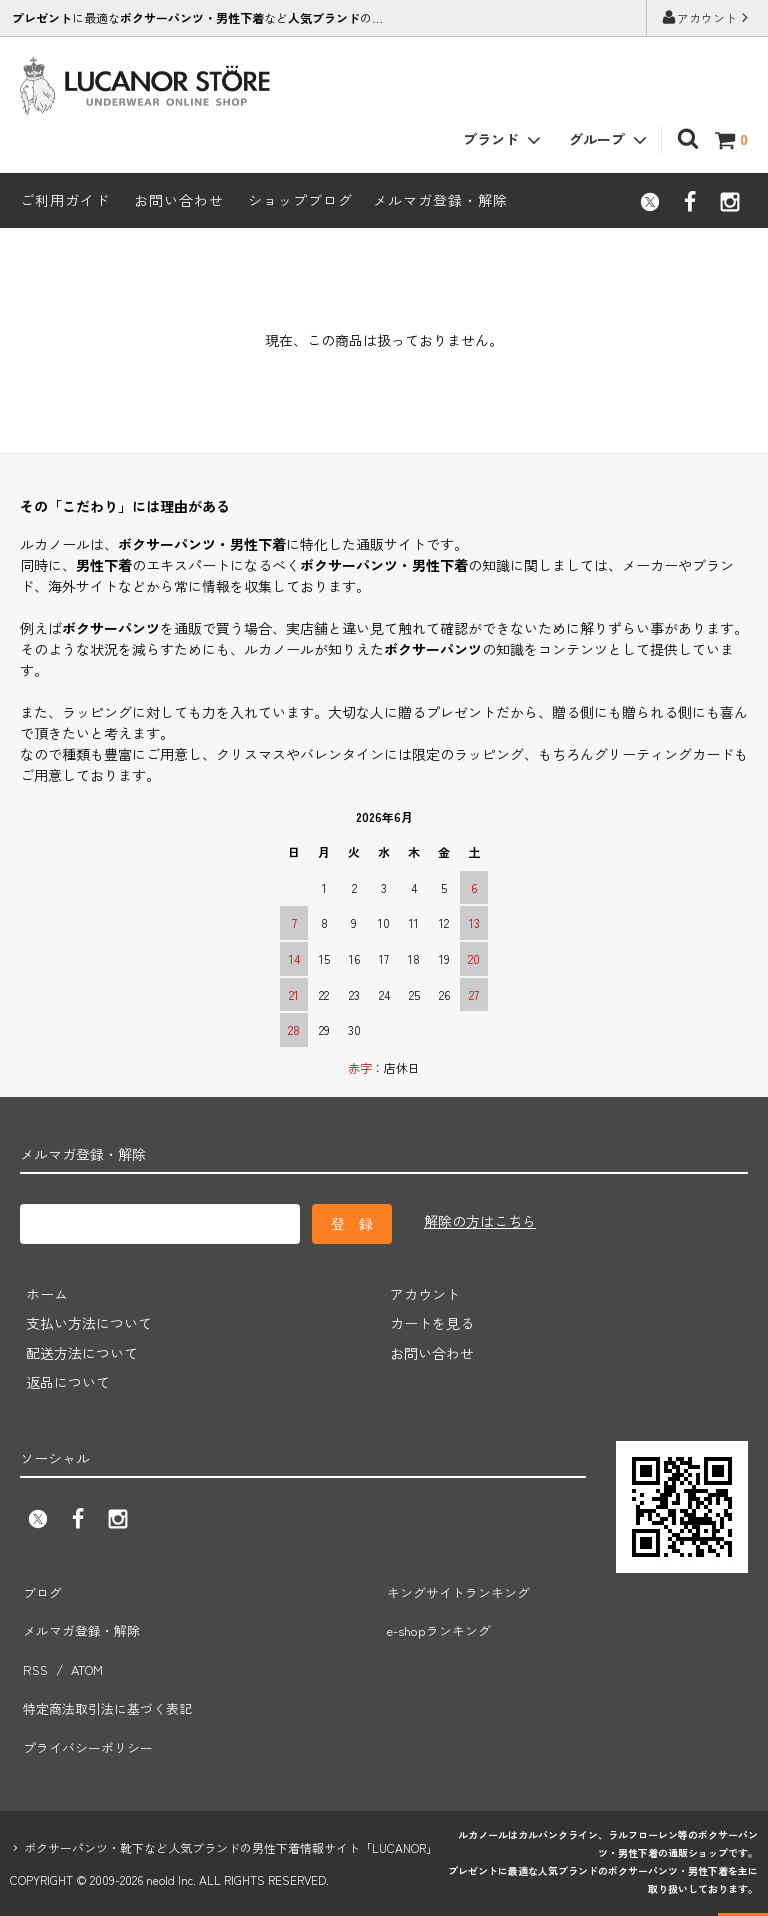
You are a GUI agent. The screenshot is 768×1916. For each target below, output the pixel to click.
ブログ (41, 1587)
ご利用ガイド (65, 200)
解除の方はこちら (480, 1221)
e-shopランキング (440, 1617)
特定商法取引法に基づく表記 (111, 1676)
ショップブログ (300, 200)
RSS (33, 1646)
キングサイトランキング (461, 1587)
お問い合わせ (179, 200)
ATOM (82, 1646)
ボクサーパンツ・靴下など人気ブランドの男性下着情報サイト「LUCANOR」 (231, 1800)
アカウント (707, 17)
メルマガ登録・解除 (440, 200)
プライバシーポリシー (90, 1705)
